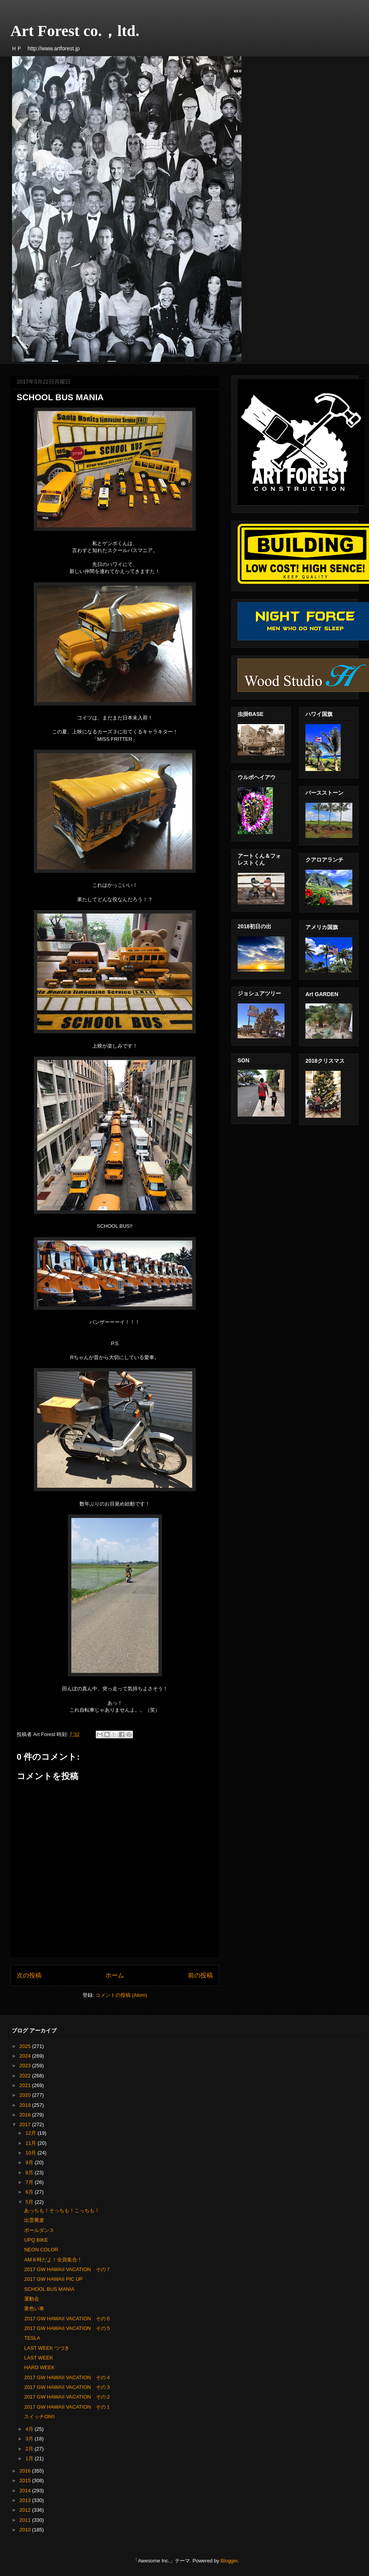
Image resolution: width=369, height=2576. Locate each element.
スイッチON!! (39, 2416)
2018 (25, 2115)
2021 (25, 2085)
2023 (25, 2065)
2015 (25, 2480)
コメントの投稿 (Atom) (121, 1995)
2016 (25, 2471)
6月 (30, 2192)
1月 (30, 2458)
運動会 (31, 2299)
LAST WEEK (38, 2358)
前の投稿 (200, 1975)
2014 (25, 2490)
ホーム (114, 1975)
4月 (30, 2429)
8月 (30, 2172)
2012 (25, 2510)
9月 (30, 2162)
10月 (32, 2153)
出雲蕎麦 (36, 2220)
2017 (25, 2124)
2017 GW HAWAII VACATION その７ (67, 2269)
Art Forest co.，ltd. (75, 31)
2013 (25, 2500)
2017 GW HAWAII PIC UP (53, 2279)
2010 (25, 2530)
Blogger (229, 2561)
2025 (25, 2046)
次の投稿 (29, 1975)
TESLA (32, 2338)
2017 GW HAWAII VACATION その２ (67, 2397)
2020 (25, 2095)
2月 (30, 2449)
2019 (25, 2105)
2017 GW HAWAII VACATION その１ (67, 2407)
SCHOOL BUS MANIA (49, 2289)
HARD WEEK (39, 2367)
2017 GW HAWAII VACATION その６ (67, 2318)
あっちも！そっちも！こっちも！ (62, 2210)
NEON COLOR (41, 2249)
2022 (25, 2076)
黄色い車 (34, 2308)
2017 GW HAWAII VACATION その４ (67, 2377)
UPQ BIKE (36, 2240)
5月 (30, 2202)
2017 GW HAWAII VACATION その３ (67, 2387)
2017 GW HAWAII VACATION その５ (67, 2328)
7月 (30, 2182)
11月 (32, 2143)
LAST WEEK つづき (46, 2348)
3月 (30, 2439)
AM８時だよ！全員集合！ (53, 2260)
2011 (25, 2520)
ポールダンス (39, 2230)
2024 (25, 2056)
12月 (32, 2133)
